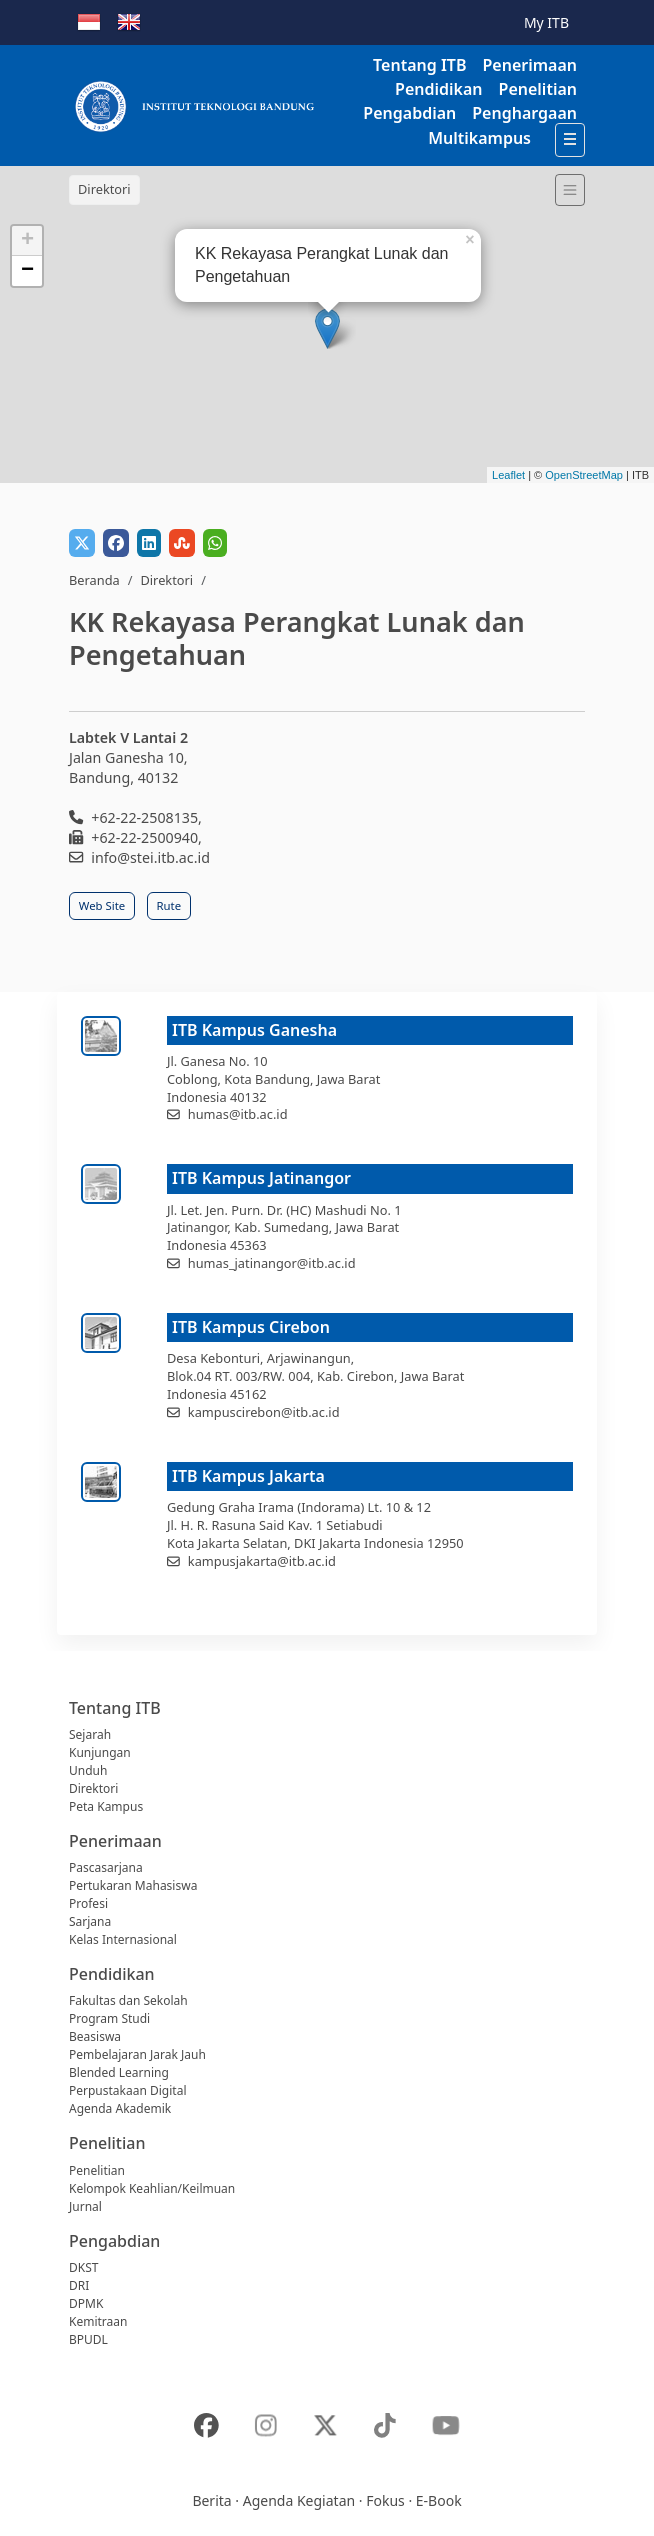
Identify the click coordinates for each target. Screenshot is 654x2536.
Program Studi (109, 2018)
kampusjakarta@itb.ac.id (262, 1561)
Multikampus (479, 138)
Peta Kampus (106, 1806)
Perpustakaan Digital (128, 2090)
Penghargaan (524, 113)
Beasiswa (95, 2036)
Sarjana (90, 1921)
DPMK (86, 2303)
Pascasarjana (106, 1867)
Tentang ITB (419, 65)
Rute (169, 905)
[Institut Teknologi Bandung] (194, 105)
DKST (83, 2267)
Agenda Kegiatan (299, 2500)
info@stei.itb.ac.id (150, 857)
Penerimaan (529, 65)
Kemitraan (98, 2321)
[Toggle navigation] (570, 190)
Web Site (102, 905)
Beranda (94, 580)
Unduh (88, 1770)
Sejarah (90, 1734)
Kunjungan (100, 1752)
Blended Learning (119, 2072)
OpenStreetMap (584, 475)
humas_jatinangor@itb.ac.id (272, 1263)
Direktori (166, 580)
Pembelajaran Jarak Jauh (137, 2054)
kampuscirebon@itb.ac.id (264, 1412)
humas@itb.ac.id (238, 1114)
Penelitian (538, 89)
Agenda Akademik (120, 2108)
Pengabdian (409, 113)
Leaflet (508, 475)
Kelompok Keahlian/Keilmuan (152, 2188)
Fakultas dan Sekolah (128, 2000)
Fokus (385, 2500)
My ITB (546, 22)
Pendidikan (438, 89)
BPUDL (88, 2339)
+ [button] (27, 241)
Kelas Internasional (123, 1939)
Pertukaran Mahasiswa (133, 1885)
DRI (79, 2285)
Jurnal (85, 2206)
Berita (211, 2500)
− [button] (27, 271)
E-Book (439, 2500)
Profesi (88, 1903)
